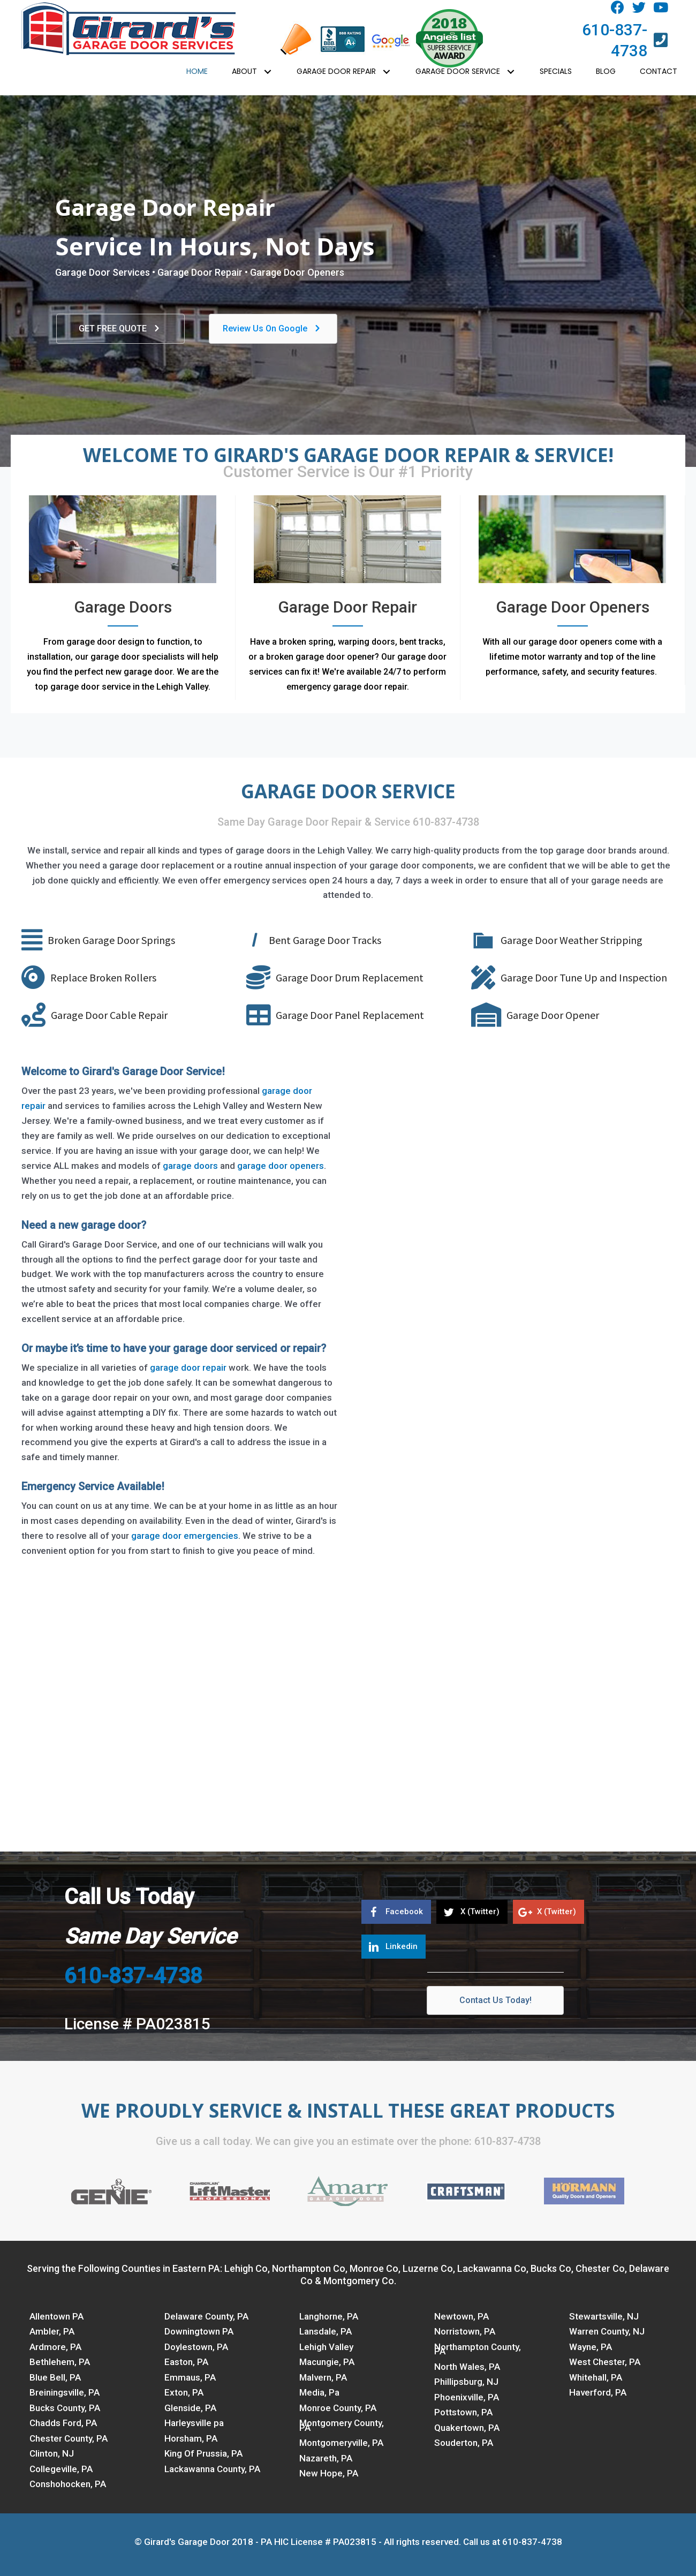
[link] (197, 72)
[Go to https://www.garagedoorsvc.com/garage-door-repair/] (347, 597)
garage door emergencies (184, 1535)
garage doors (191, 1165)
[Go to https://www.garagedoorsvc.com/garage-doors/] (122, 597)
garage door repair (188, 1367)
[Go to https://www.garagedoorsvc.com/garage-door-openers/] (572, 590)
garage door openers (280, 1165)
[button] (618, 8)
